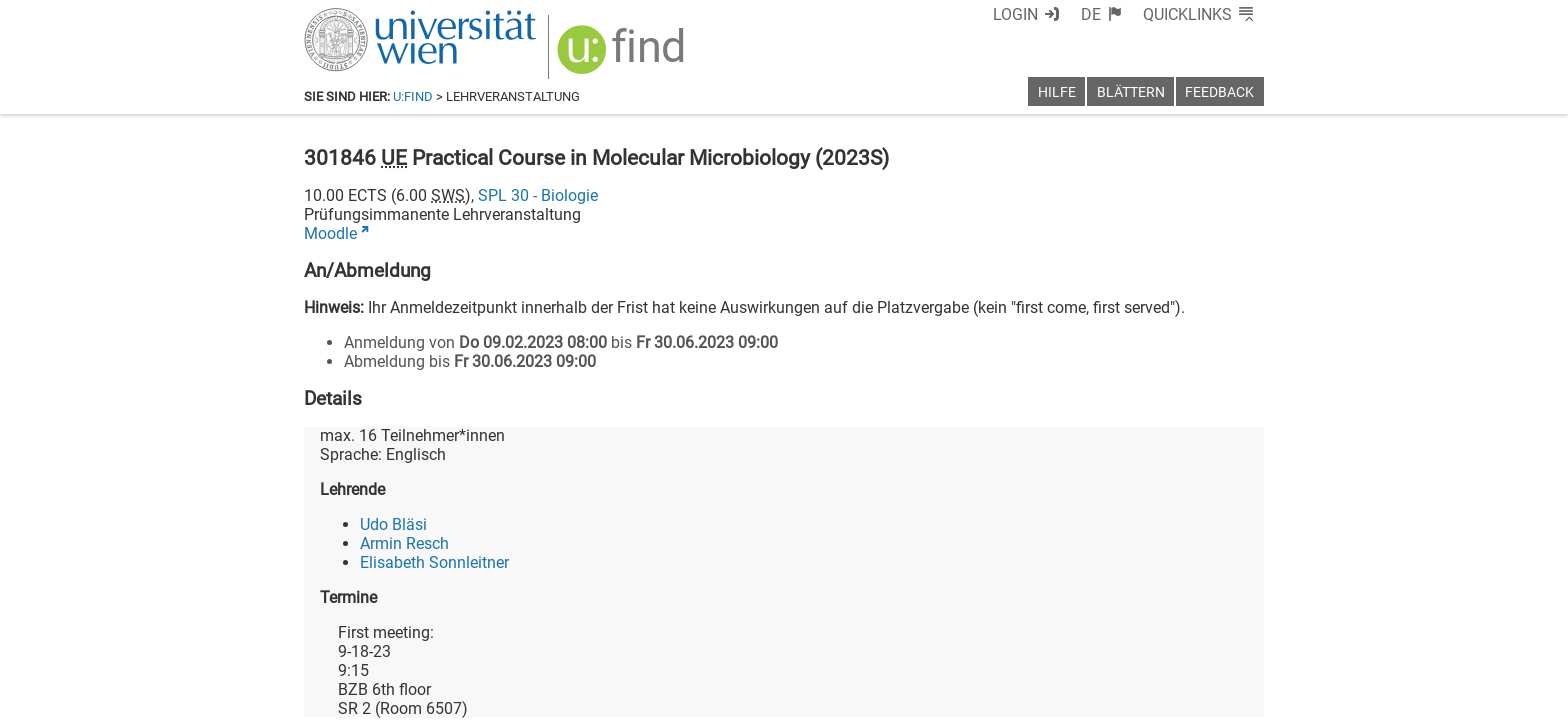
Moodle (330, 233)
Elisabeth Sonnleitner (434, 562)
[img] (623, 56)
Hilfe (1057, 92)
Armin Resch (404, 543)
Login (1015, 14)
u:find (413, 96)
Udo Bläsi (393, 524)
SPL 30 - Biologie (538, 195)
